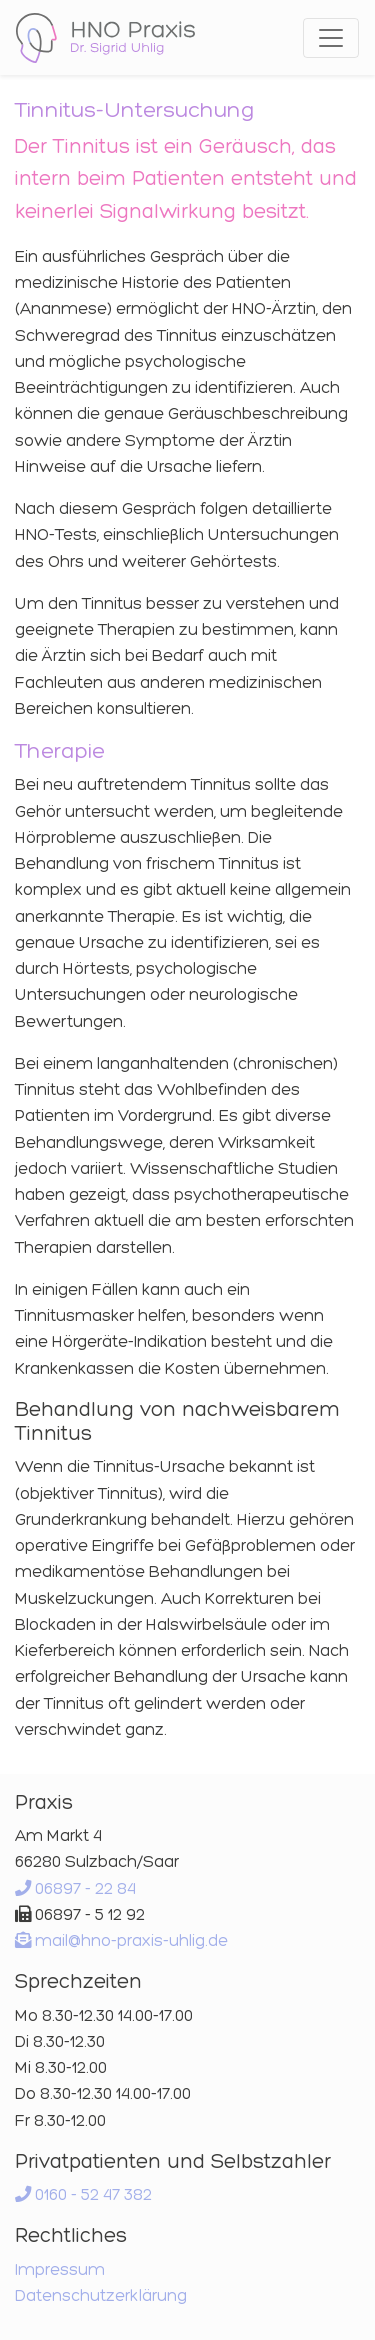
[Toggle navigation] (331, 38)
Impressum (60, 2269)
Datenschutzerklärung (101, 2295)
